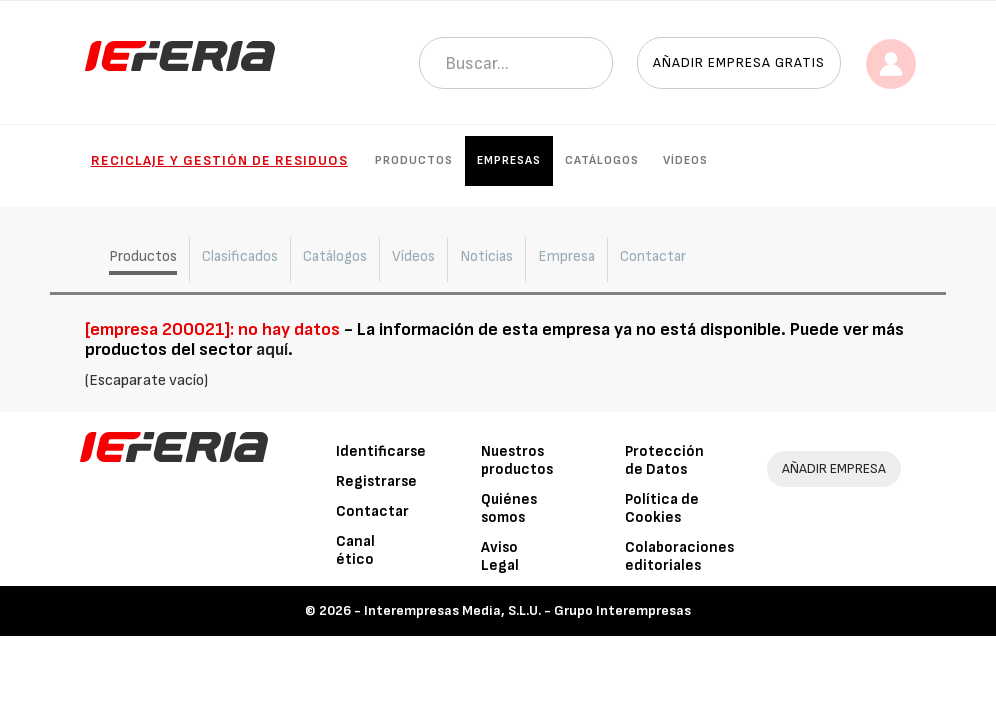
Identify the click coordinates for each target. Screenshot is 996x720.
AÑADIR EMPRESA (834, 468)
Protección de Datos (664, 460)
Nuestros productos (517, 460)
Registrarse (376, 481)
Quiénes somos (509, 508)
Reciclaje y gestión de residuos (219, 160)
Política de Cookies (662, 508)
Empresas (509, 160)
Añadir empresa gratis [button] (739, 62)
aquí (272, 349)
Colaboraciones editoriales (679, 556)
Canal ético (355, 550)
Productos (414, 160)
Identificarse (381, 451)
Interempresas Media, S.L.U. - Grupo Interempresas (527, 610)
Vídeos (685, 160)
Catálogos (602, 160)
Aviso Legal (500, 556)
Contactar (372, 511)
